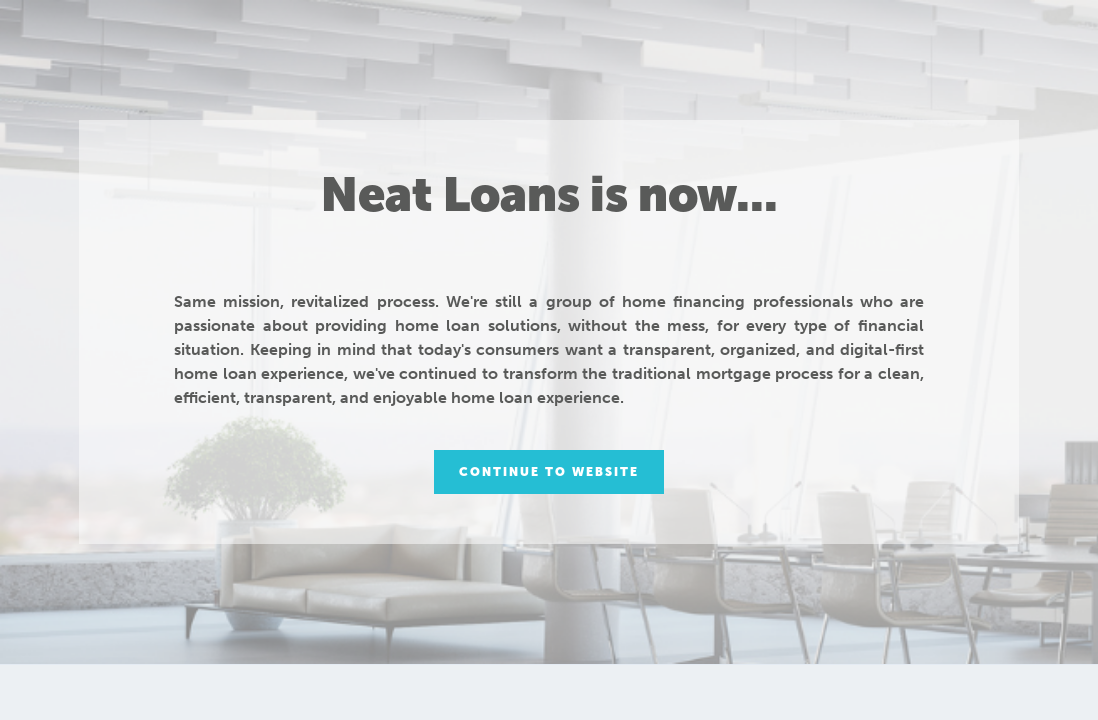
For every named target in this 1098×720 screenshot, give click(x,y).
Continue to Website (549, 472)
